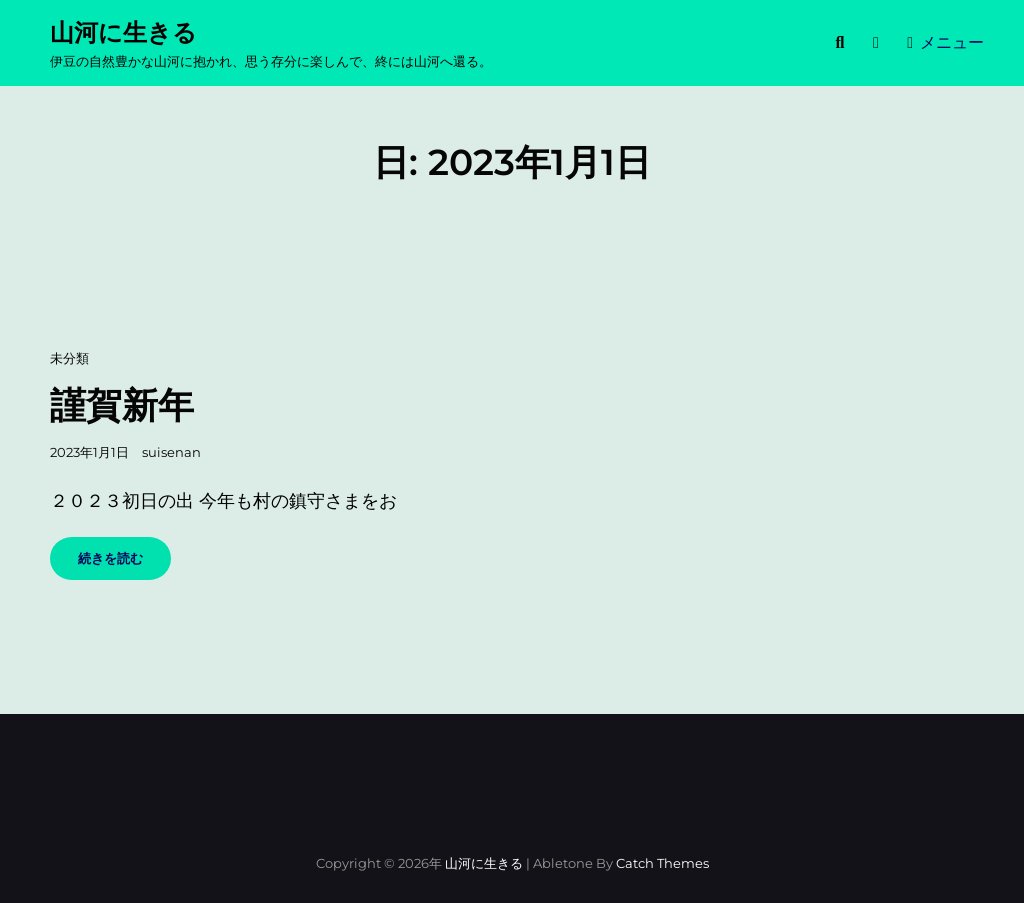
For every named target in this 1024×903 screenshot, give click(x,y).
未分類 (69, 358)
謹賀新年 (122, 405)
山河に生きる (123, 32)
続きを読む (116, 564)
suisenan (171, 452)
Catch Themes (662, 863)
